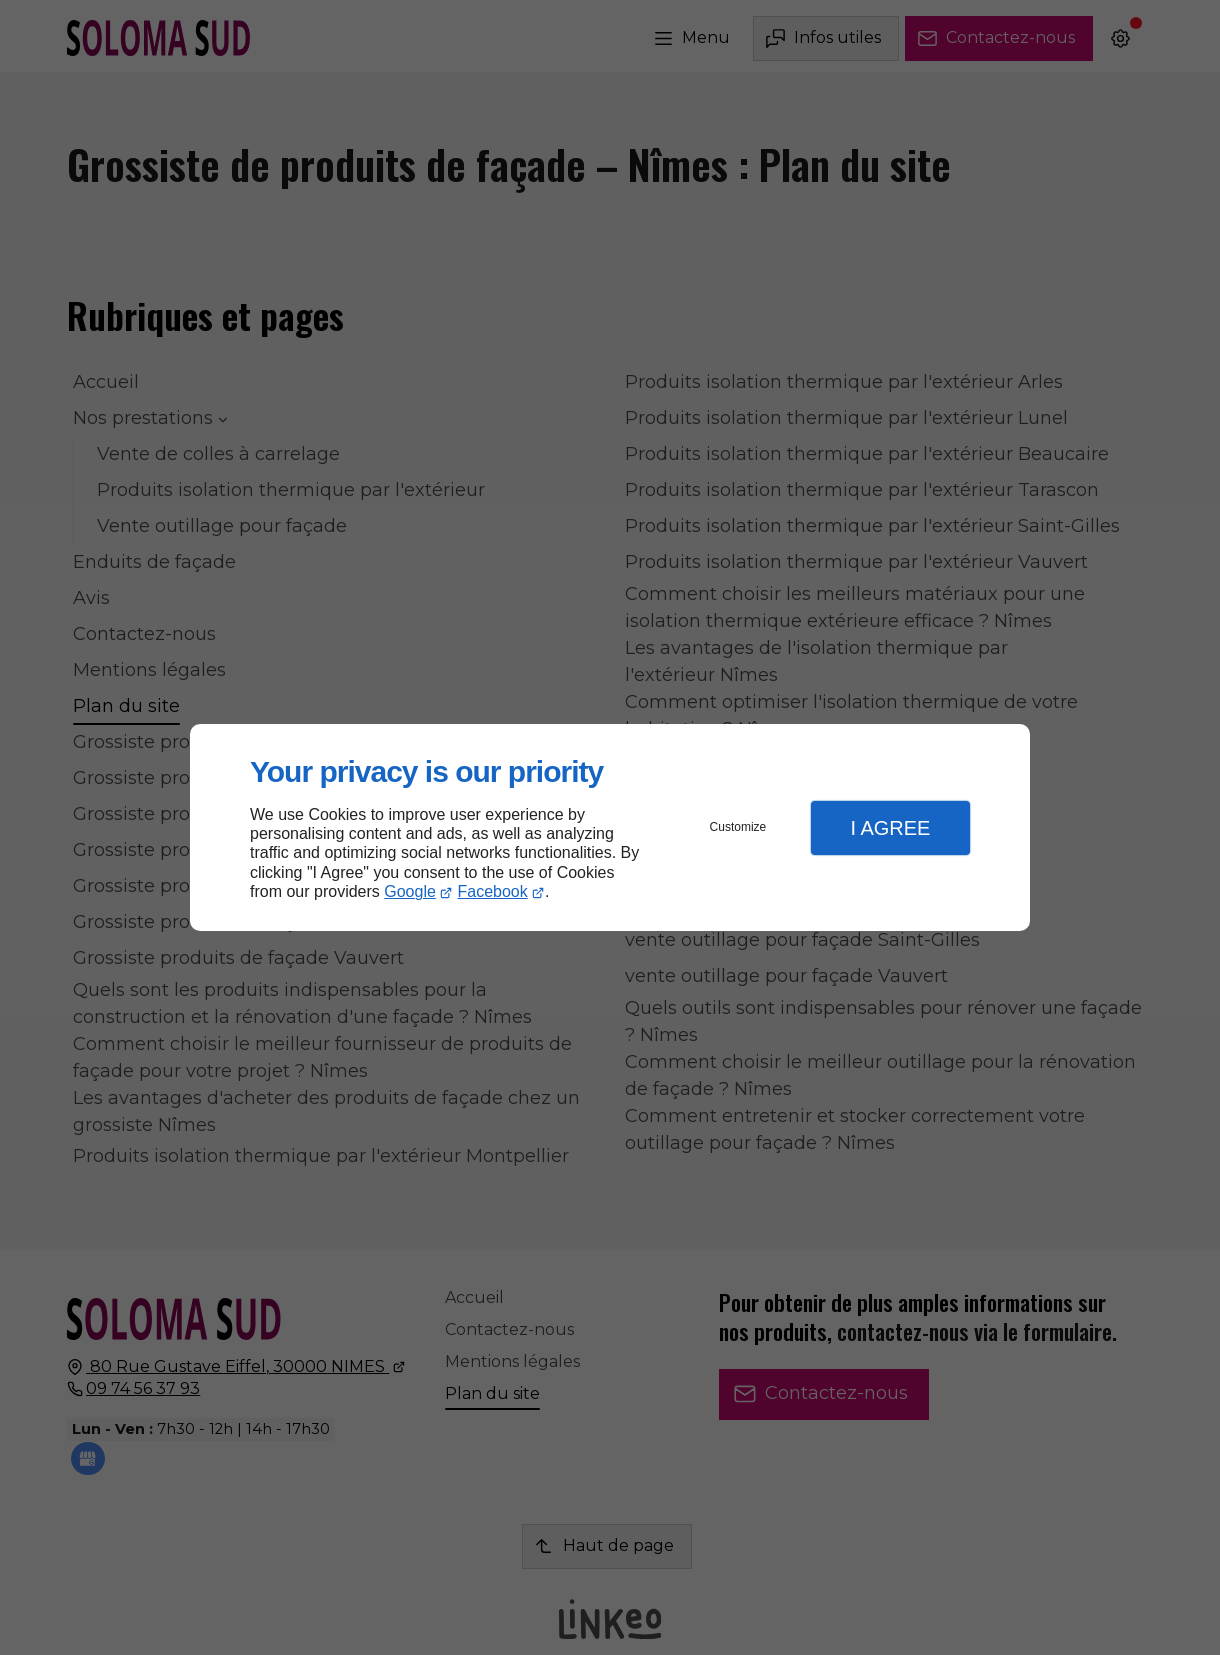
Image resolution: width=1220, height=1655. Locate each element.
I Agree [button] (890, 828)
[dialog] (610, 827)
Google (410, 891)
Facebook (493, 891)
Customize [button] (738, 827)
